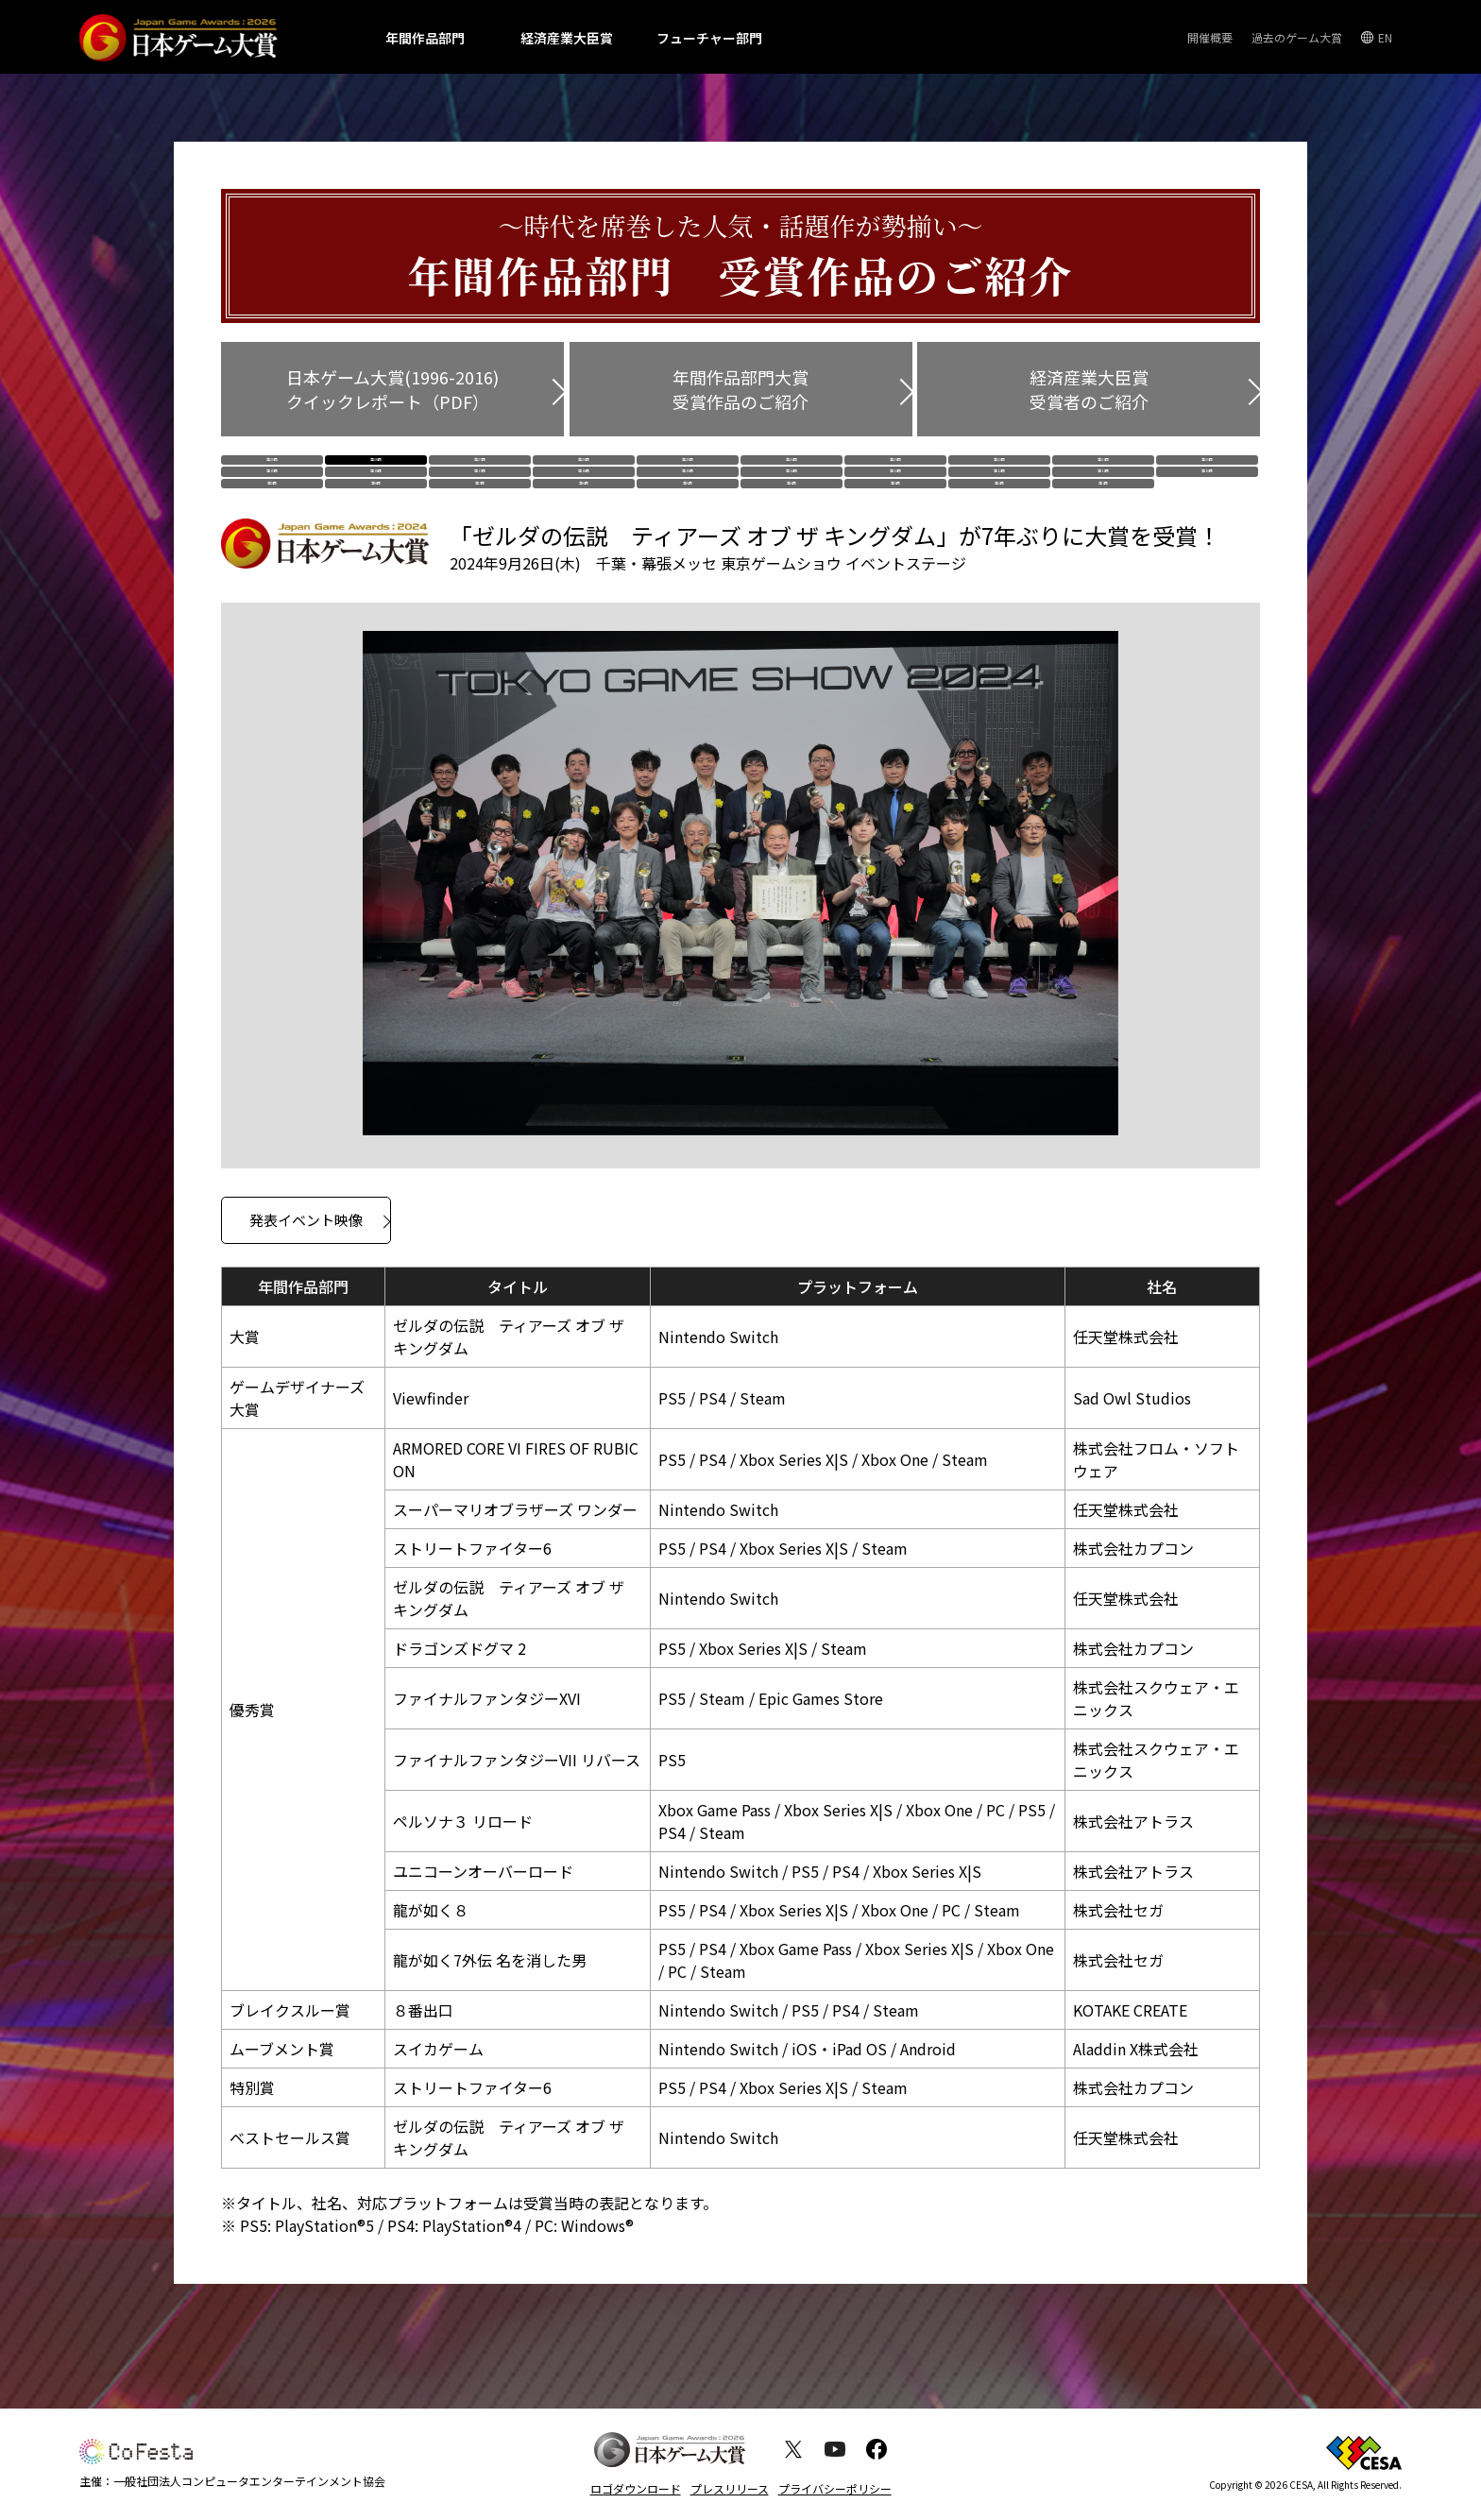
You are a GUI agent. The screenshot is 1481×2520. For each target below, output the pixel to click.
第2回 (999, 546)
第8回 (376, 546)
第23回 (895, 472)
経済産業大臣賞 (566, 37)
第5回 (688, 546)
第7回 (480, 546)
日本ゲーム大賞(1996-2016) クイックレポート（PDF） (392, 389)
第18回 (376, 510)
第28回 (376, 472)
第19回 (272, 510)
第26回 (583, 472)
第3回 (895, 546)
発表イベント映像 (306, 1297)
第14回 (791, 510)
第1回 (1103, 546)
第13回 (895, 510)
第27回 (480, 472)
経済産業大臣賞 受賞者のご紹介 (1089, 389)
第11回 (1103, 510)
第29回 (272, 472)
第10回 (1207, 510)
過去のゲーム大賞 (1296, 37)
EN (1385, 37)
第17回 (480, 510)
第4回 (792, 546)
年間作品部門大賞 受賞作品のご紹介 (740, 389)
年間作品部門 (425, 37)
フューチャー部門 (709, 37)
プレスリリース (729, 2488)
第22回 (999, 472)
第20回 (1207, 472)
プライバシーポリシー (835, 2488)
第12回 (999, 510)
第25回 (687, 472)
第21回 (1103, 472)
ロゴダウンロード (635, 2488)
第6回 (584, 546)
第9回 (272, 546)
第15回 (687, 510)
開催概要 (1210, 37)
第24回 (791, 472)
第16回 (583, 510)
